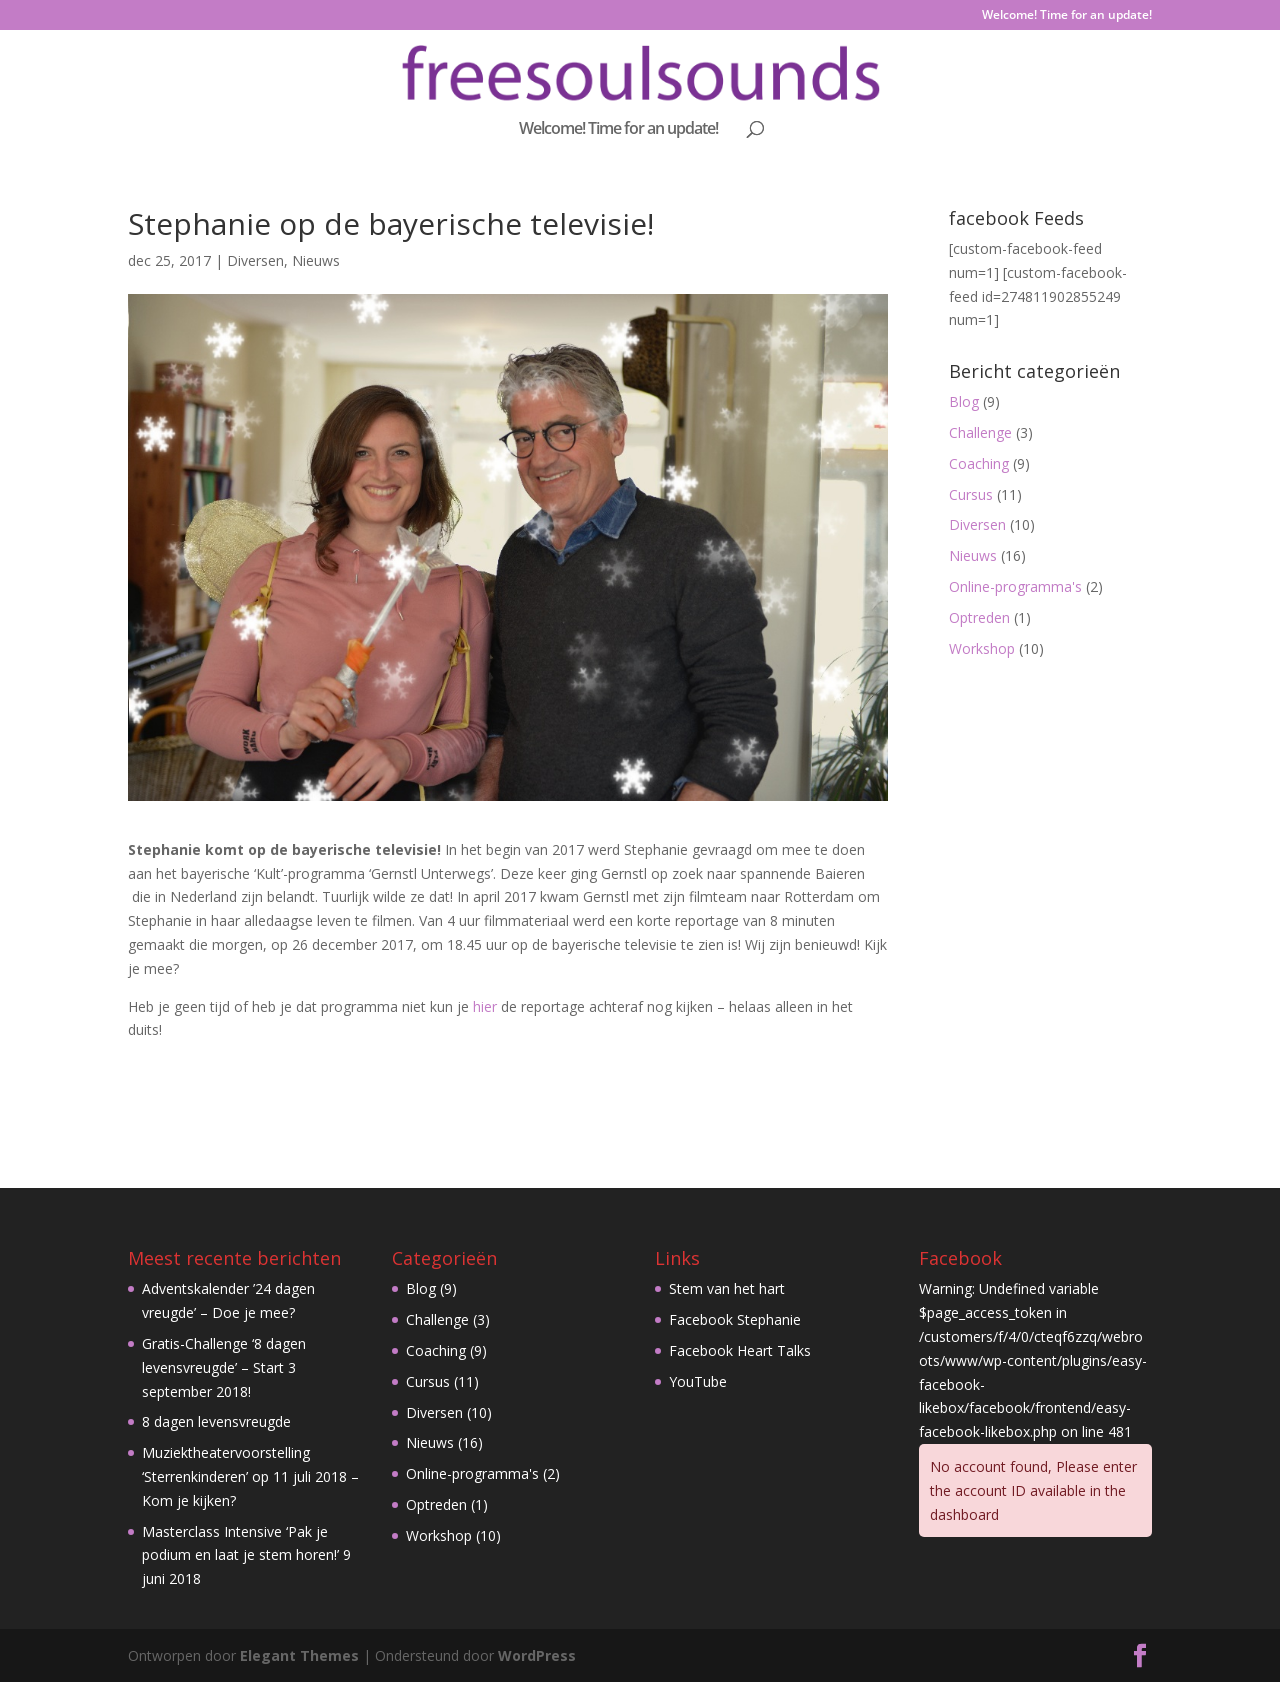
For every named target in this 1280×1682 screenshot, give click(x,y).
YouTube (698, 1381)
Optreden (979, 617)
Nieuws (316, 260)
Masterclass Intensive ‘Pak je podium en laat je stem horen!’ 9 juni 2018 (246, 1555)
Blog (964, 401)
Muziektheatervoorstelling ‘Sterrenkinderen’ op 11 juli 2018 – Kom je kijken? (250, 1476)
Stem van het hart (727, 1288)
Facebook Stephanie (735, 1319)
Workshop (982, 648)
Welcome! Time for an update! (1067, 16)
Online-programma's (1015, 586)
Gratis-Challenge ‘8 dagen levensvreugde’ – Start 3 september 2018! (224, 1367)
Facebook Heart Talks (740, 1350)
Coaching (979, 463)
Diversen (255, 260)
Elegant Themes (299, 1655)
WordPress (537, 1655)
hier (483, 1006)
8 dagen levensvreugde (216, 1421)
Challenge (980, 432)
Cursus (971, 494)
